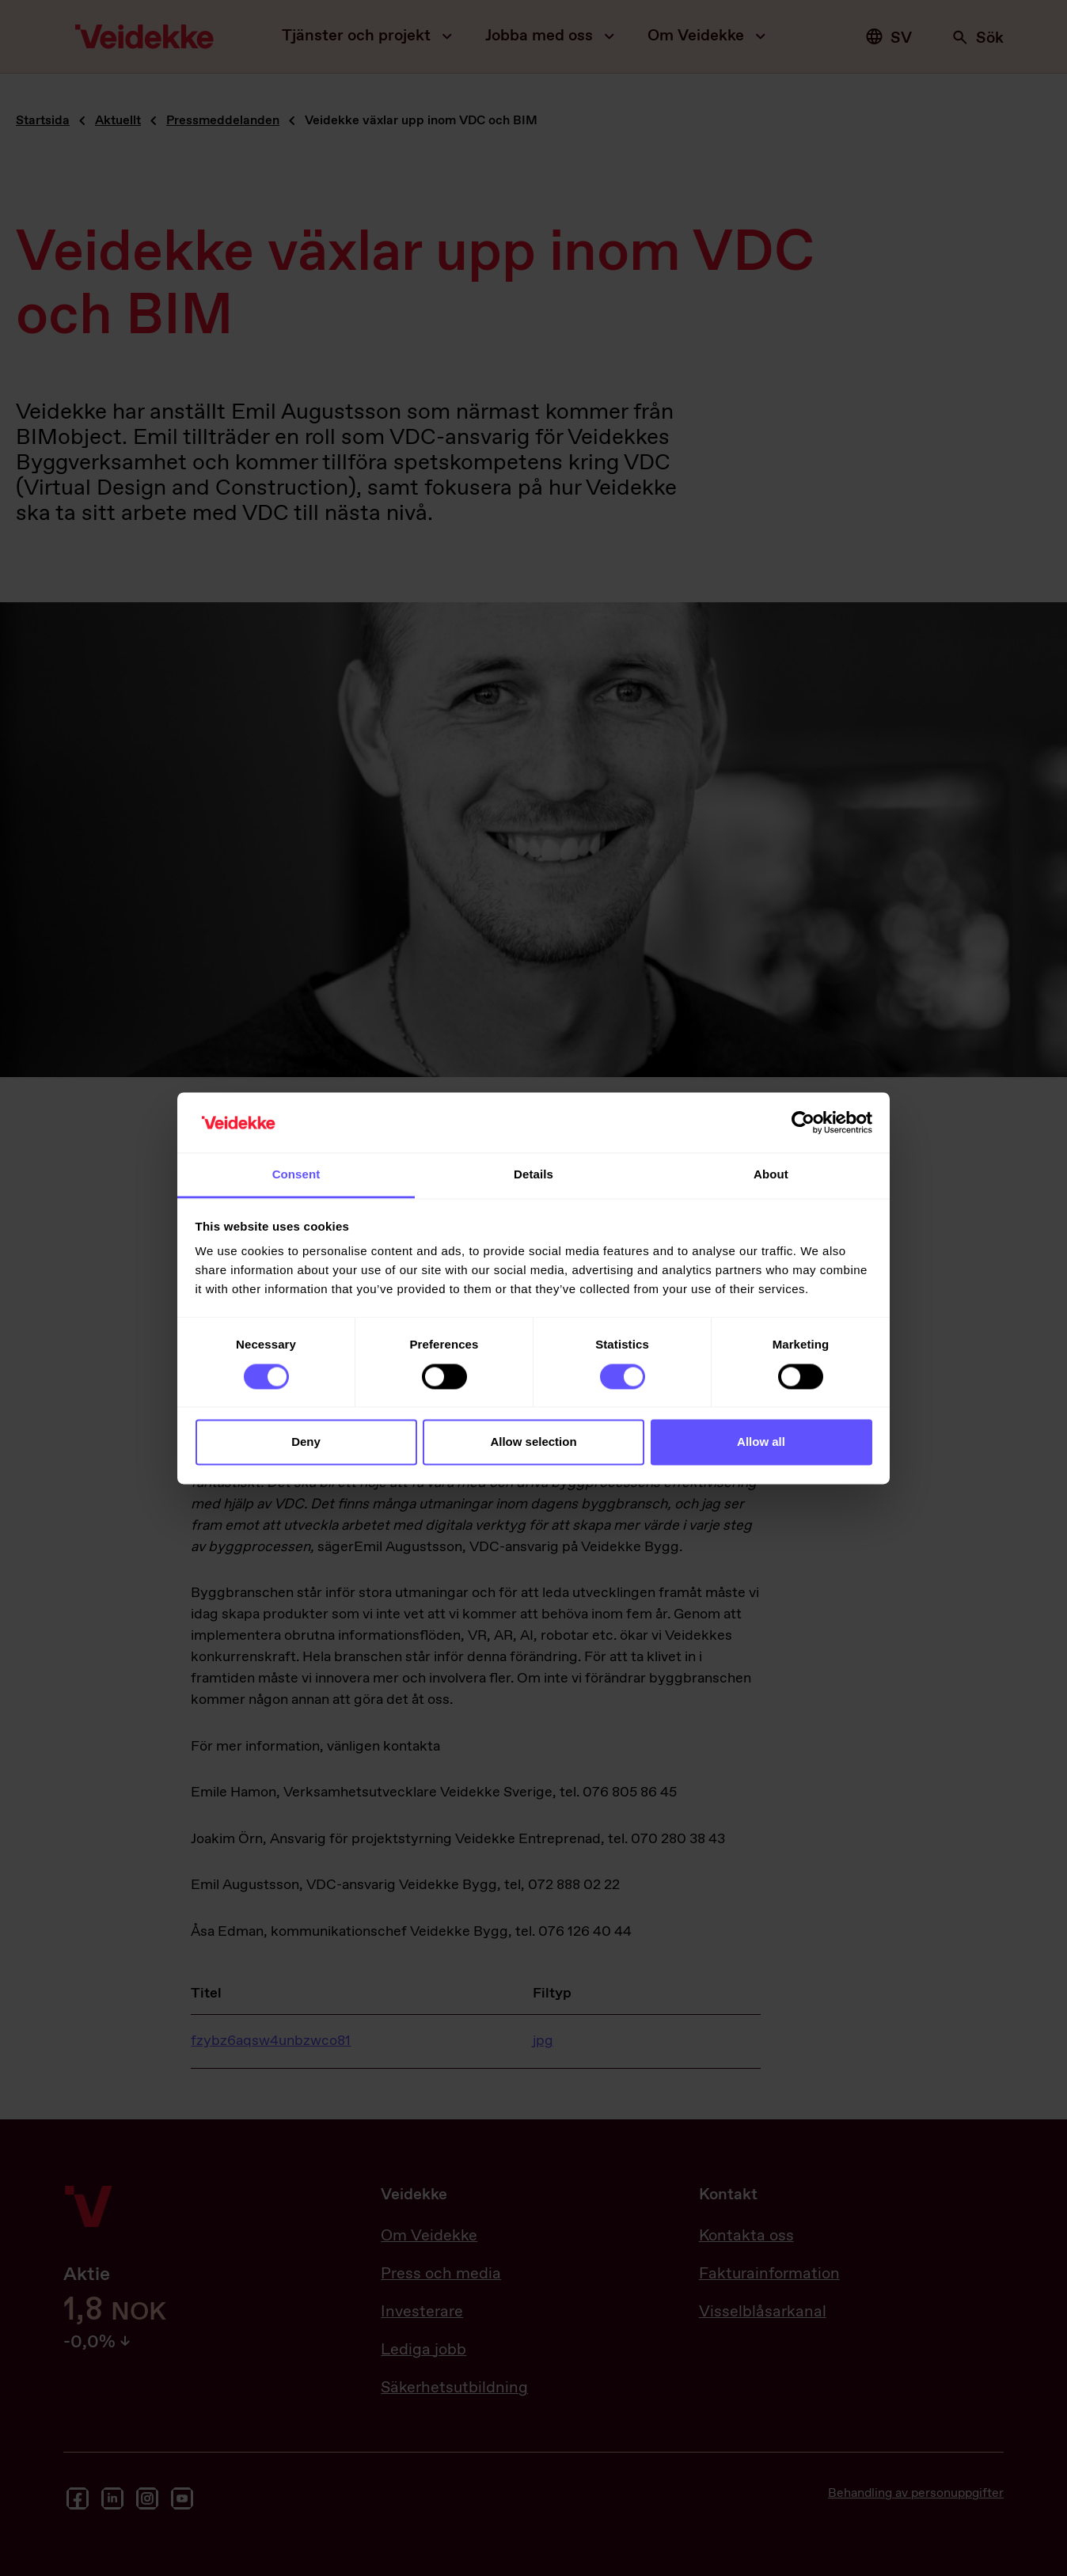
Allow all (761, 1442)
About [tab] (771, 1175)
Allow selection (533, 1442)
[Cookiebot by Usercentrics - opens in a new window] (803, 1122)
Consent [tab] (296, 1175)
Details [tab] (533, 1175)
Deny (306, 1442)
